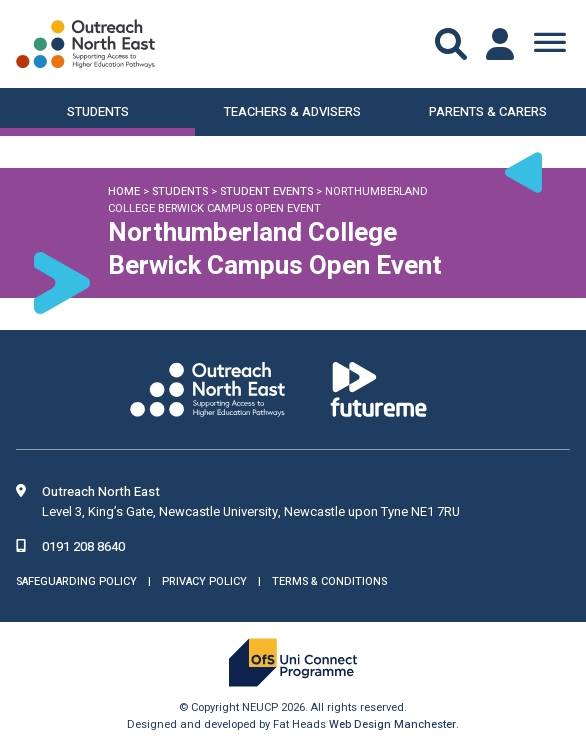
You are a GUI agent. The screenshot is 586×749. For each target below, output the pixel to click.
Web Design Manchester (392, 724)
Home (124, 191)
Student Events (266, 191)
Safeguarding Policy (76, 581)
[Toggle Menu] (550, 44)
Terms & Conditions (329, 581)
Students (180, 191)
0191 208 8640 (83, 546)
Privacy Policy (204, 581)
